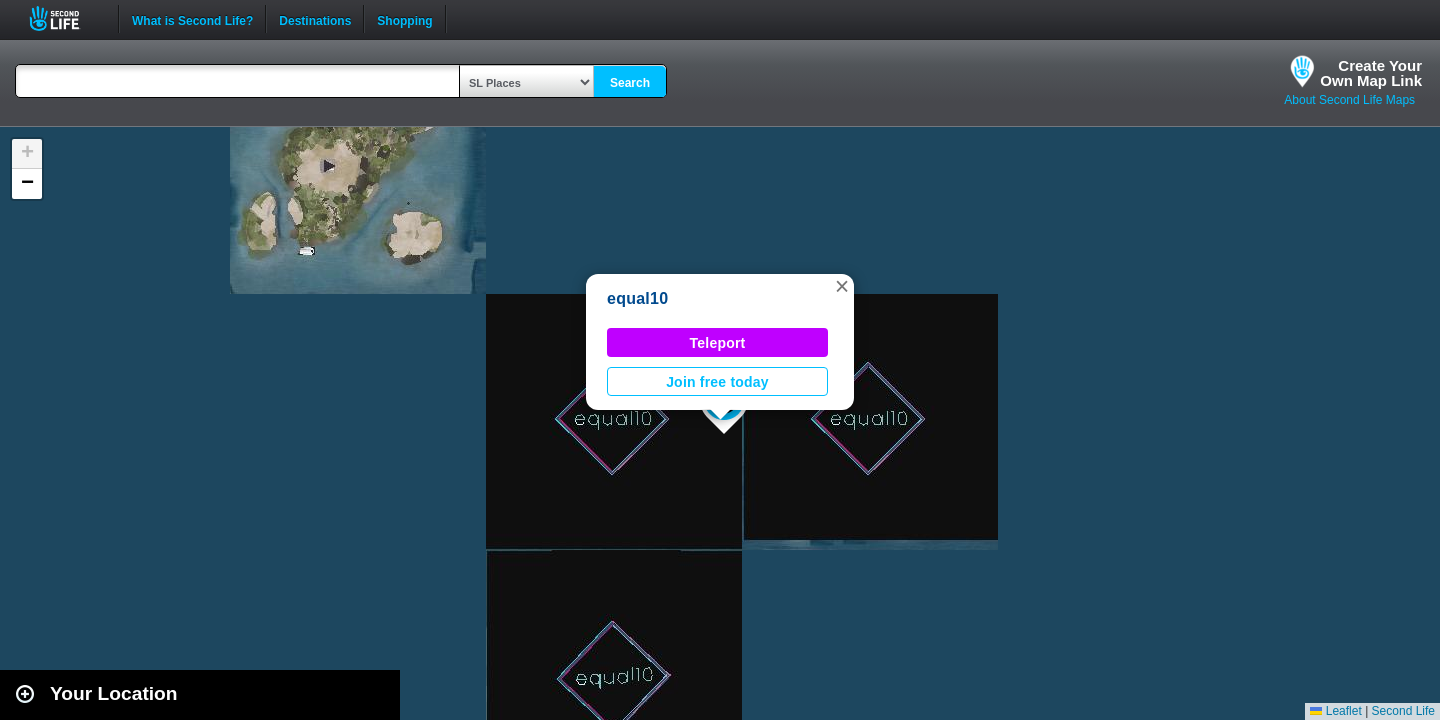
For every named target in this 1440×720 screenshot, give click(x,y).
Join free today (717, 382)
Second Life (65, 18)
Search (630, 83)
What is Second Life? (192, 19)
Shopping (404, 19)
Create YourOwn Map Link (1371, 73)
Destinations (315, 19)
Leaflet (1335, 711)
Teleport (718, 343)
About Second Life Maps (1349, 100)
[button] (842, 286)
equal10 (637, 298)
